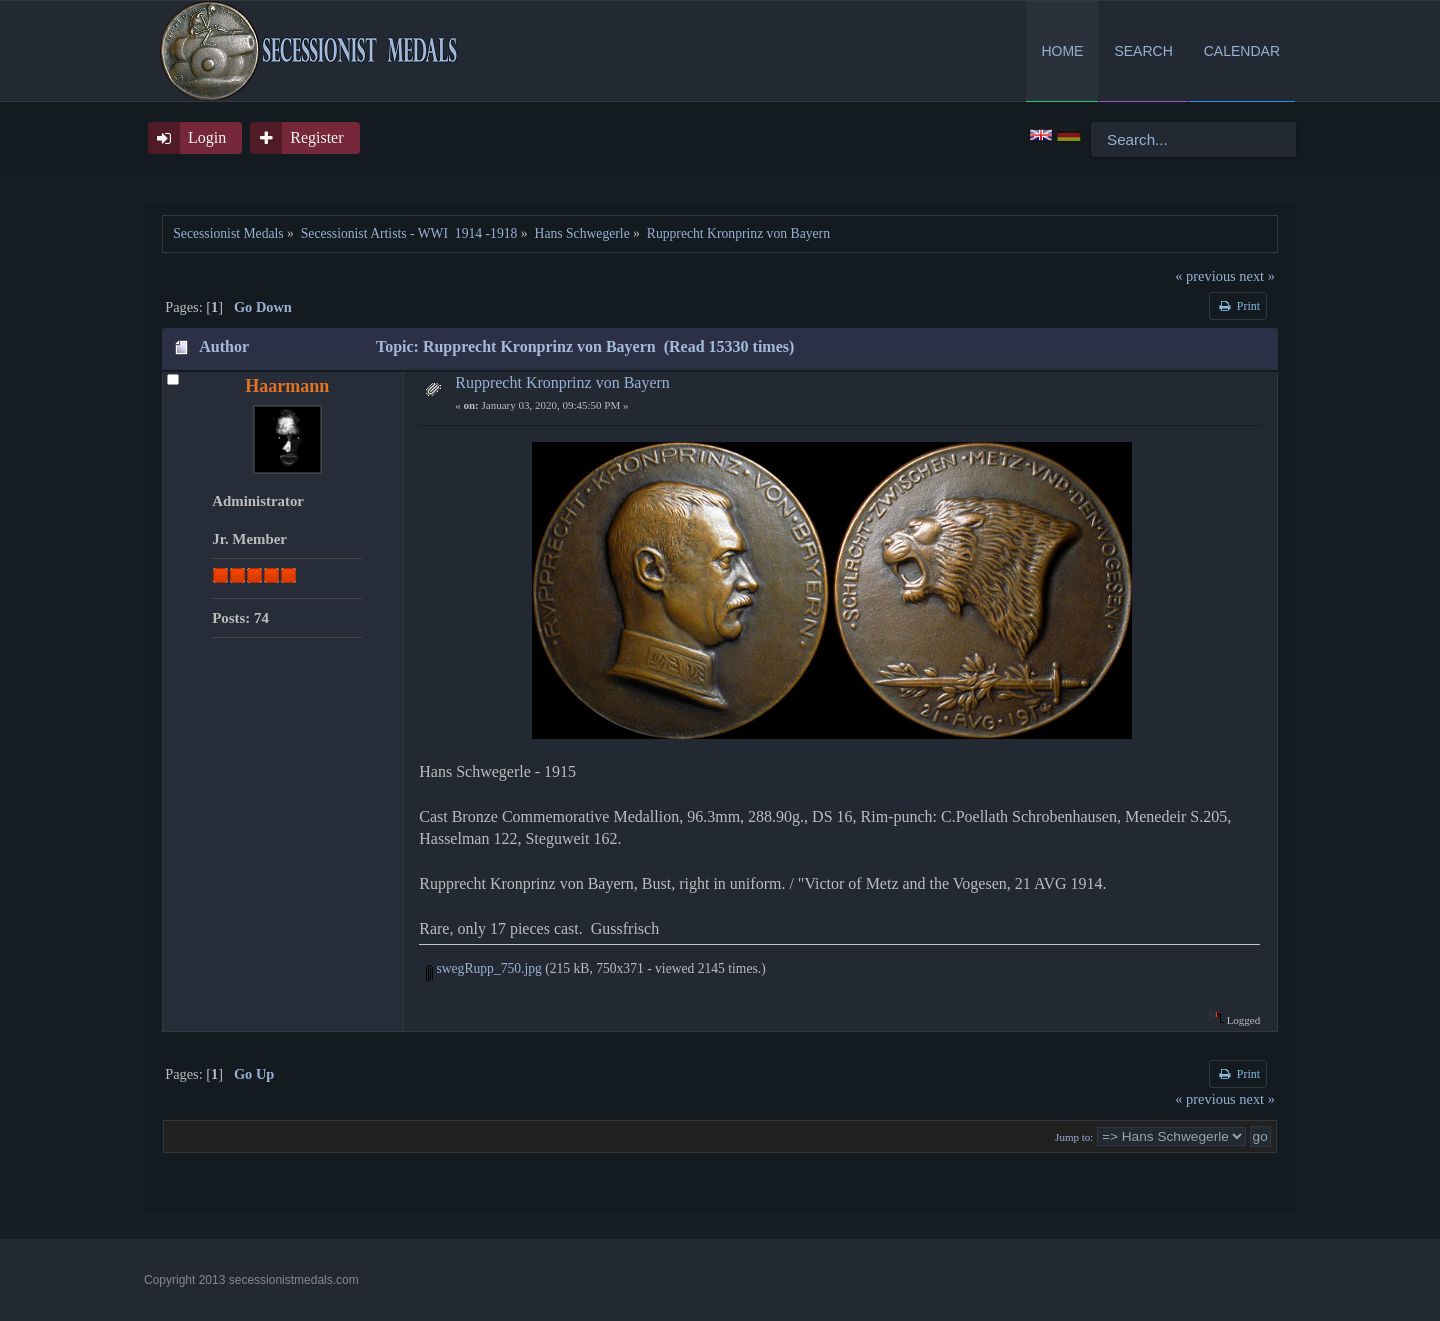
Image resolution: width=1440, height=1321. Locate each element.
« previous (1205, 276)
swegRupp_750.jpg (484, 968)
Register (316, 137)
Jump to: (1074, 1137)
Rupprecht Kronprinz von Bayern (562, 382)
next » (1257, 276)
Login (207, 137)
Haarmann (287, 386)
